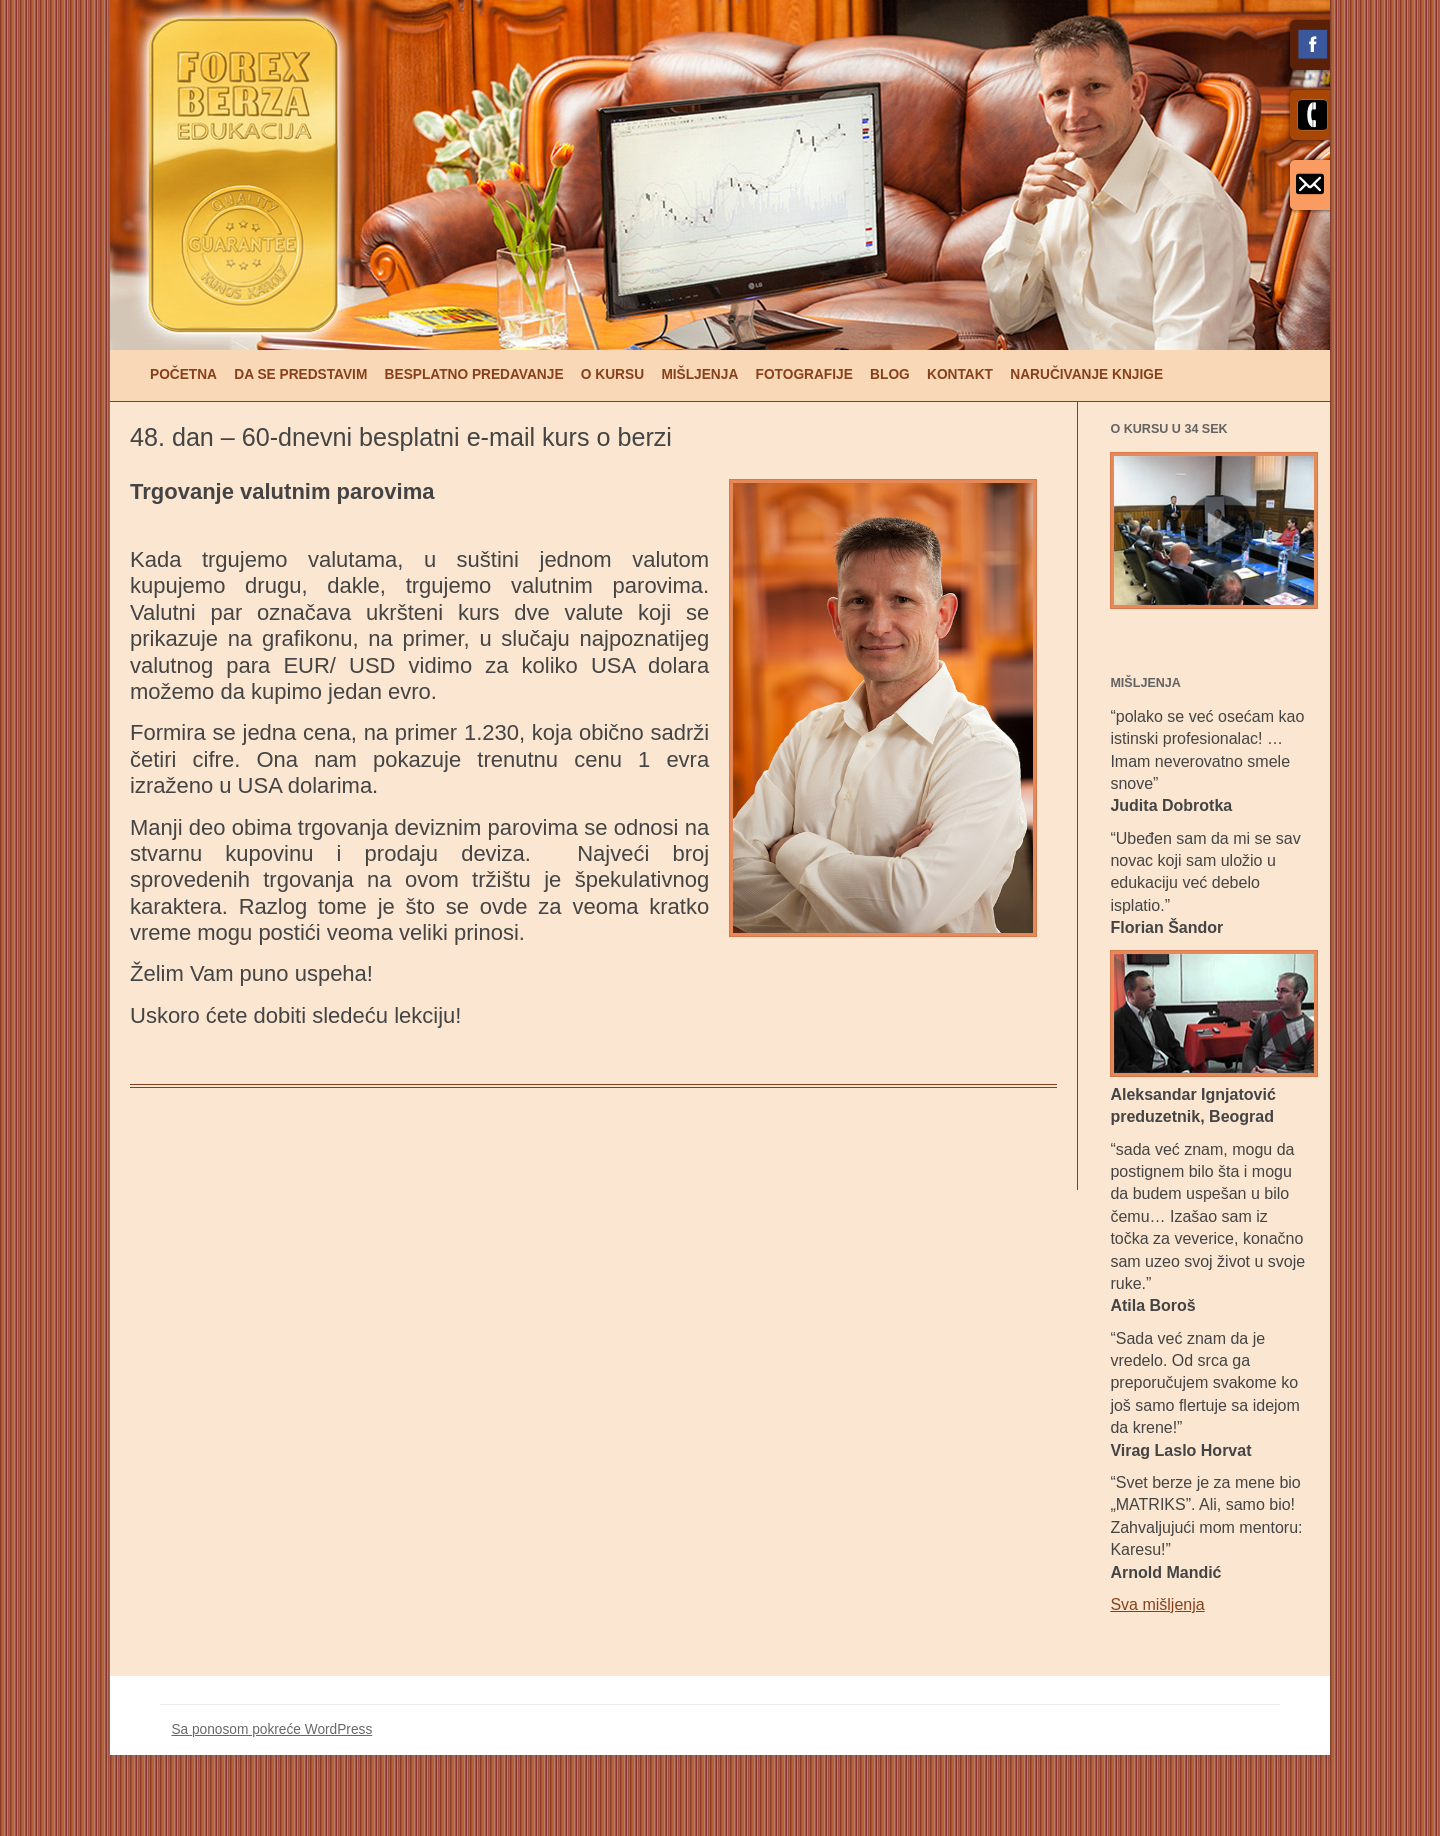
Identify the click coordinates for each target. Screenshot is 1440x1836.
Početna (183, 374)
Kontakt (960, 374)
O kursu (612, 374)
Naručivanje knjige (1086, 374)
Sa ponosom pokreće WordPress (271, 1729)
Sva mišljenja (1157, 1604)
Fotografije (804, 374)
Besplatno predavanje (474, 374)
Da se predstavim (300, 374)
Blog (890, 374)
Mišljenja (699, 374)
